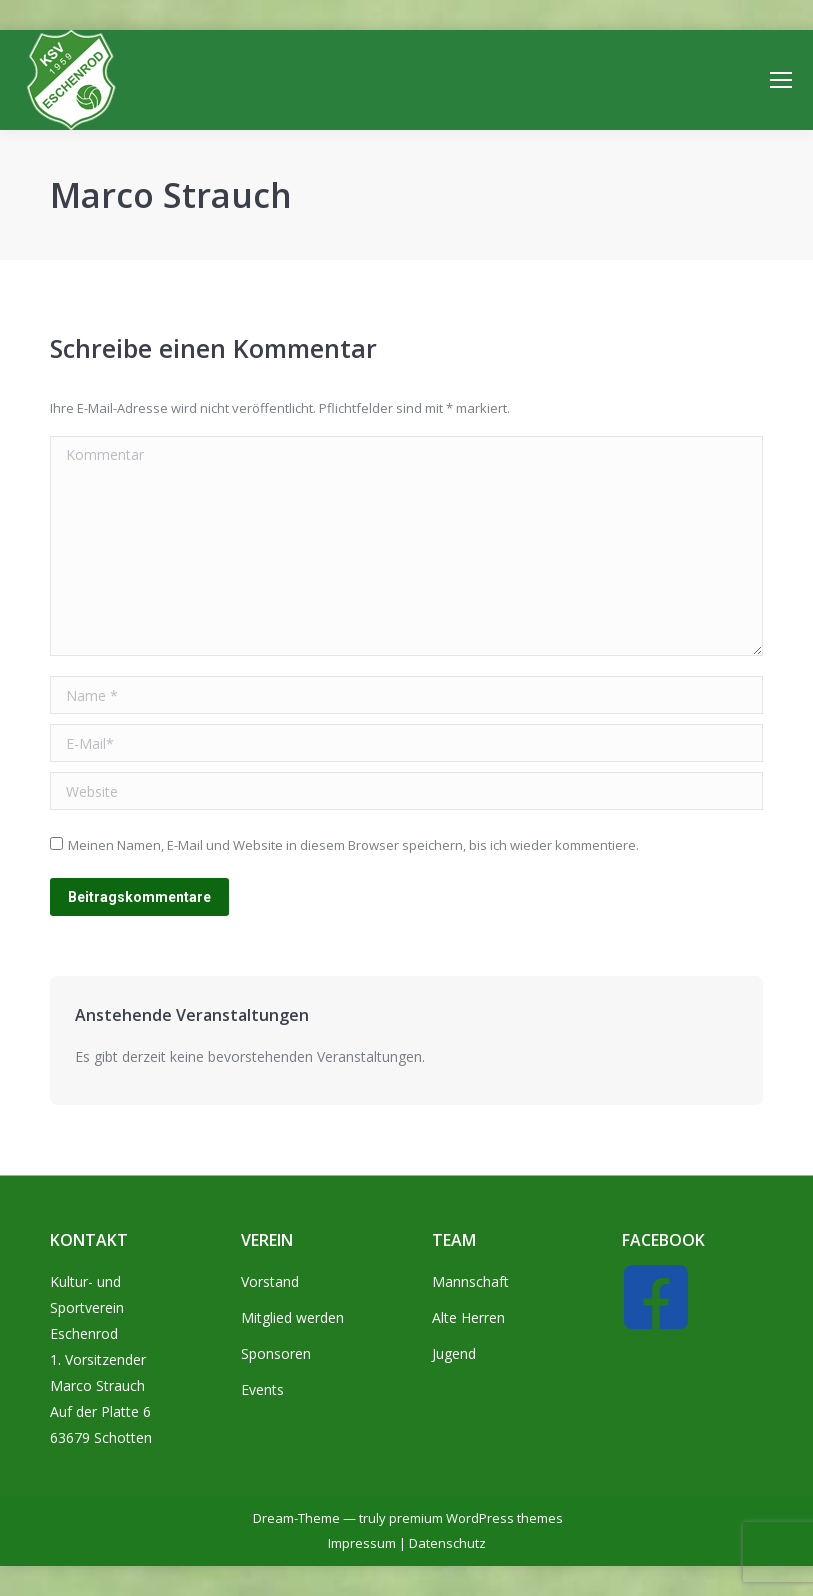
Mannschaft (470, 1281)
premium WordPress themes (476, 1518)
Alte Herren (468, 1317)
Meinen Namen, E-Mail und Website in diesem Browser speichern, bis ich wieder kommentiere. (353, 845)
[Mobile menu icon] (781, 80)
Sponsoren (276, 1353)
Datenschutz (447, 1543)
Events (262, 1389)
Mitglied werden (292, 1317)
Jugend (454, 1353)
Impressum (362, 1543)
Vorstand (270, 1281)
